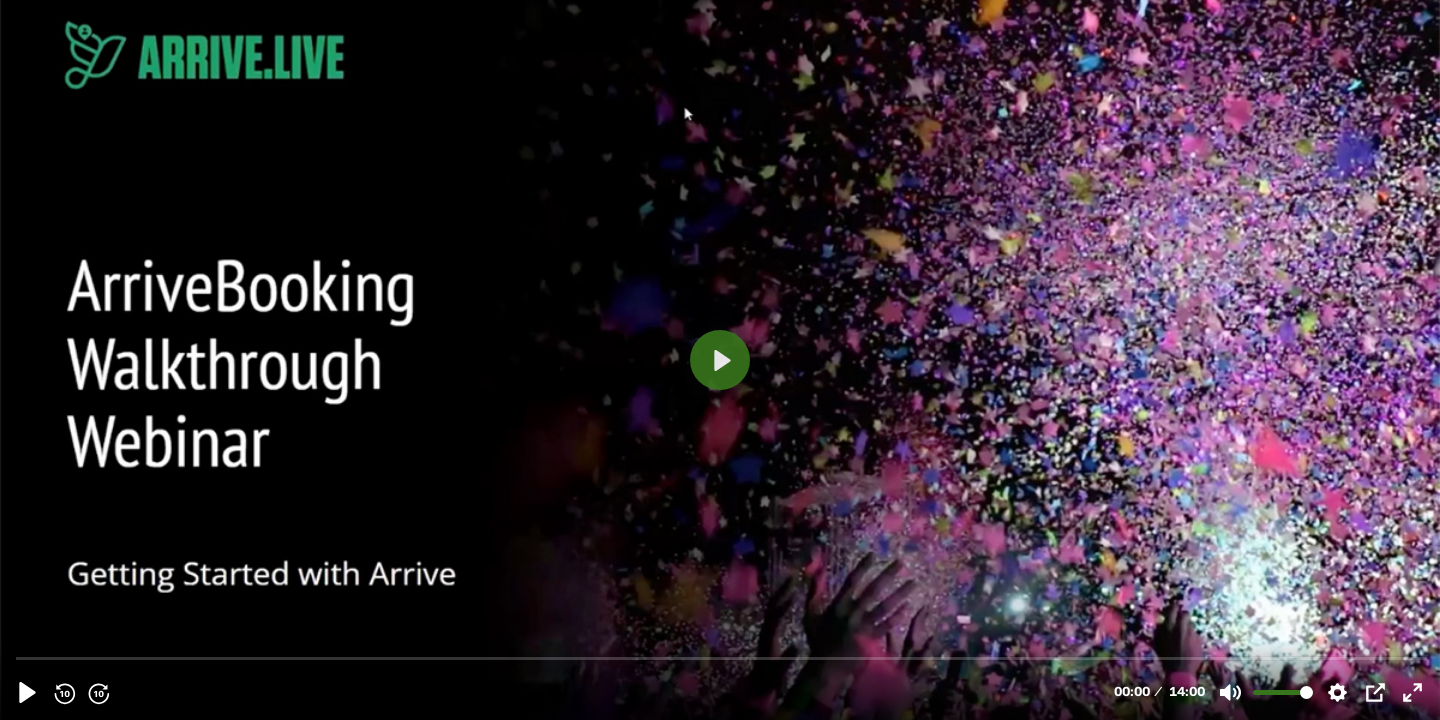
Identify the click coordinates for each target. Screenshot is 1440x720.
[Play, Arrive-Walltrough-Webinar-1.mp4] (27, 692)
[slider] (722, 657)
